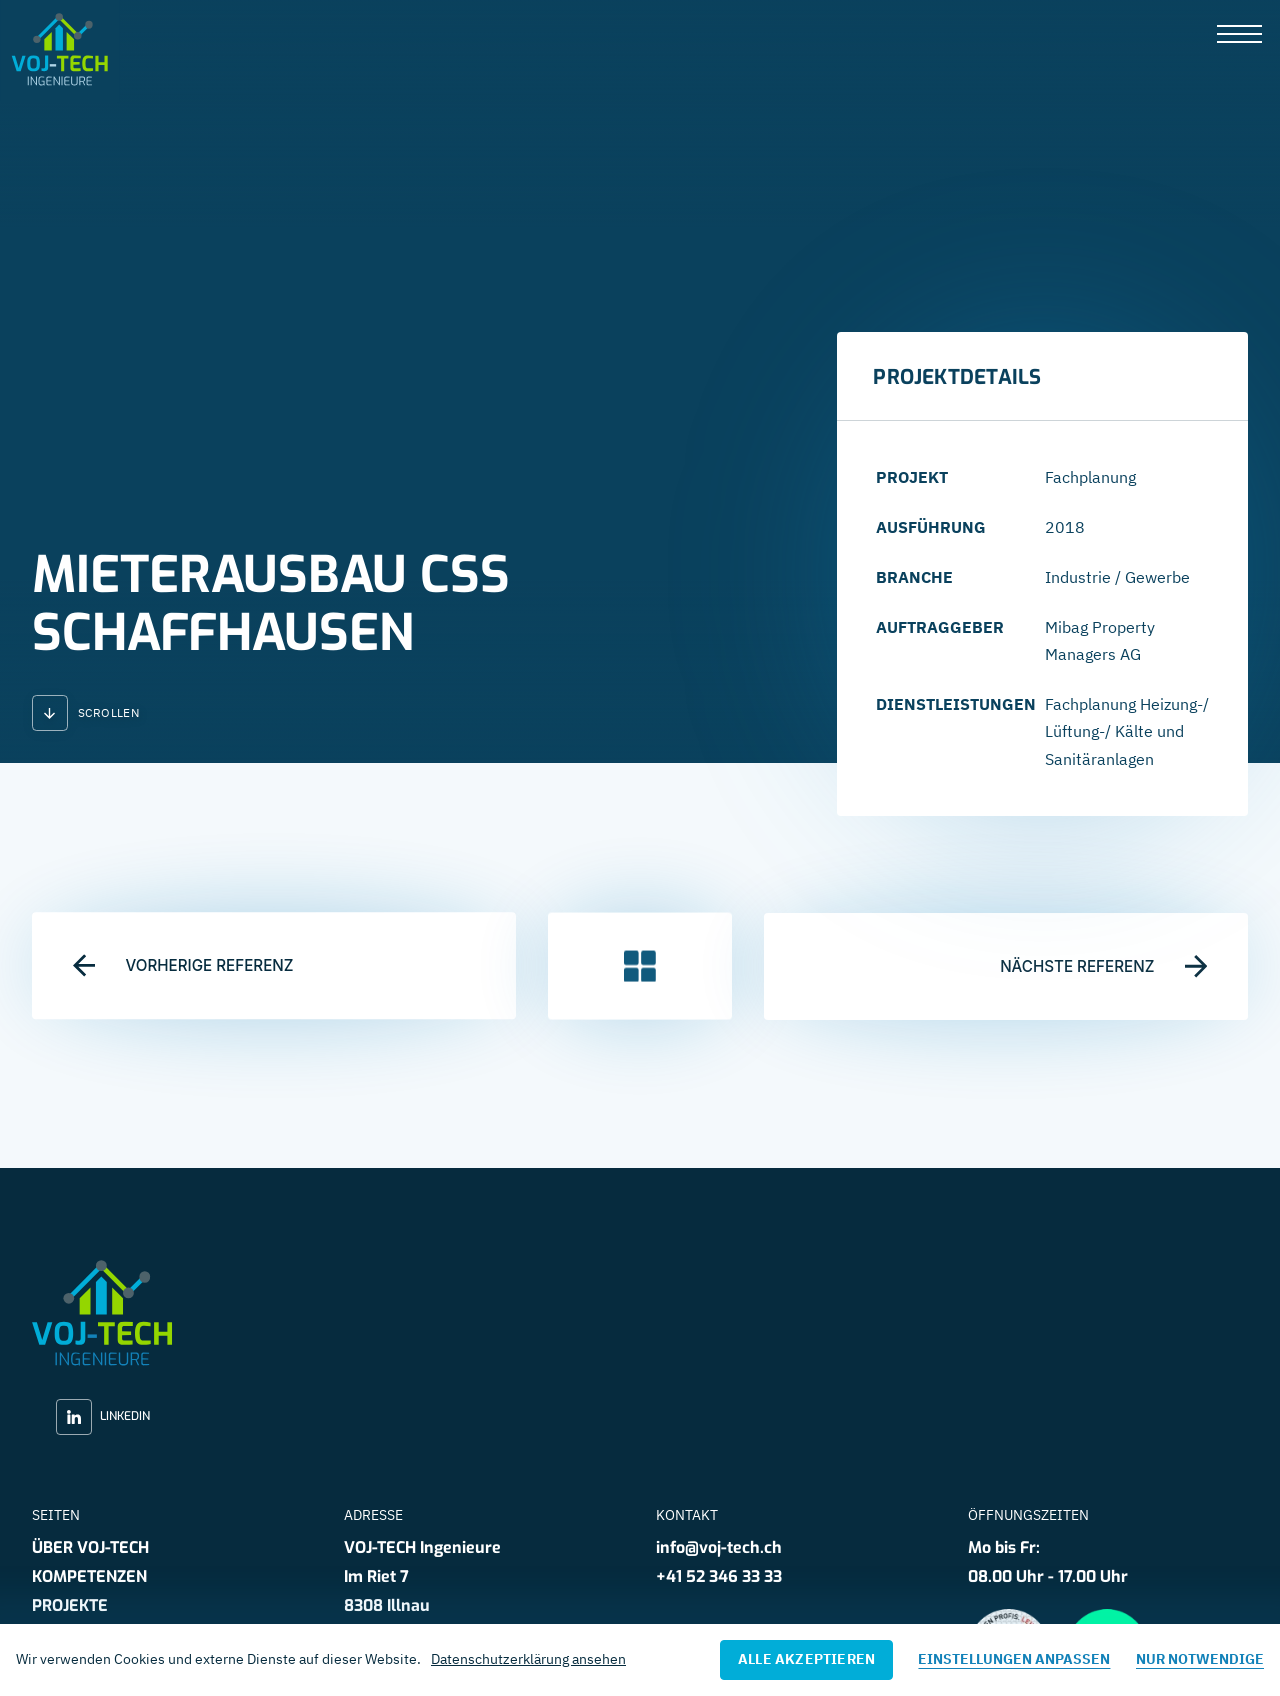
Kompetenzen (89, 1576)
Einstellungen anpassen (1014, 1659)
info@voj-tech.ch (719, 1547)
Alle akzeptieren (806, 1659)
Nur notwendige (1200, 1659)
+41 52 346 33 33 (719, 1576)
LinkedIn (103, 1417)
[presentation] (1239, 35)
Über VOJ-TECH (90, 1547)
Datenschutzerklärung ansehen (528, 1659)
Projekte (70, 1605)
